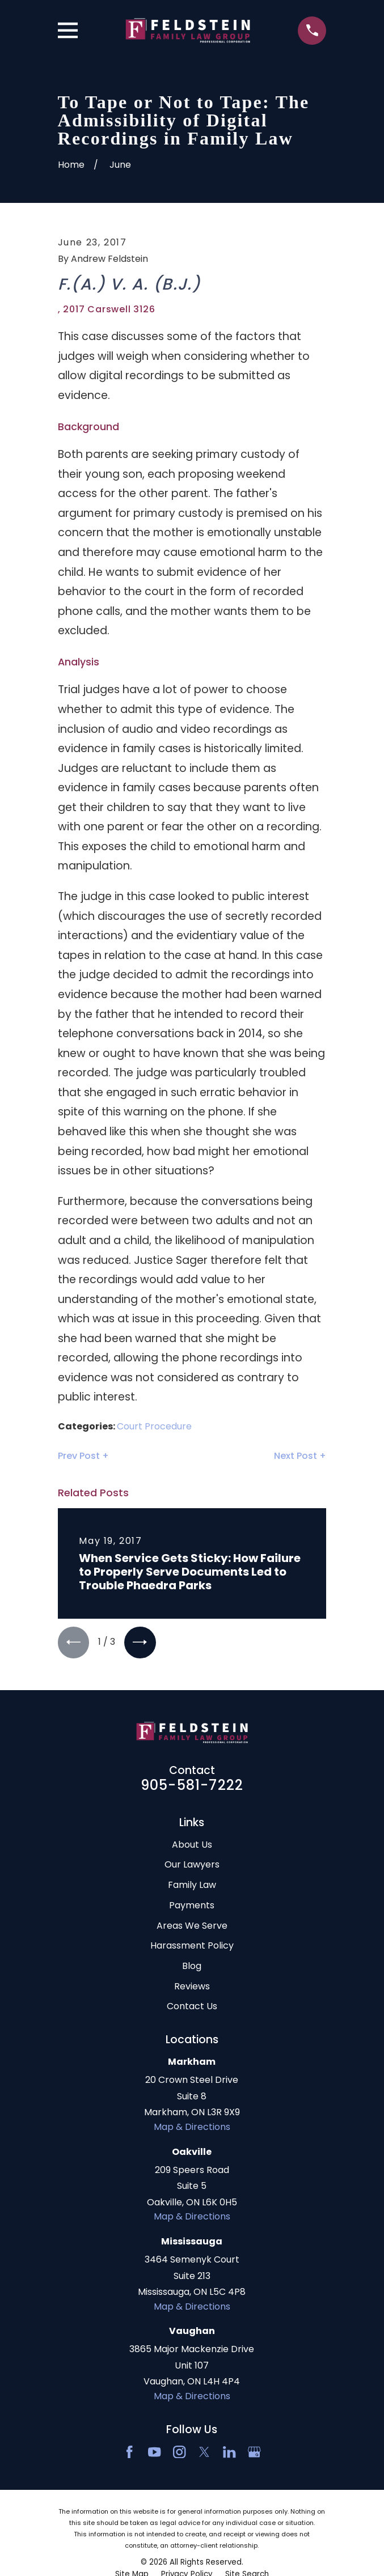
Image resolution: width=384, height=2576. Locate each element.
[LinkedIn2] (229, 2453)
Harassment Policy (192, 1946)
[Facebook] (129, 2453)
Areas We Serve (192, 1926)
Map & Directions (192, 2127)
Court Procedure (154, 1426)
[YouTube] (154, 2453)
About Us (192, 1845)
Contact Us (192, 2007)
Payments (191, 1906)
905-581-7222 (192, 1786)
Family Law (192, 1885)
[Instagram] (179, 2453)
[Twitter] (204, 2453)
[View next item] (141, 1643)
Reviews (192, 1987)
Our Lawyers (192, 1865)
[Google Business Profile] (254, 2453)
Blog (191, 1967)
